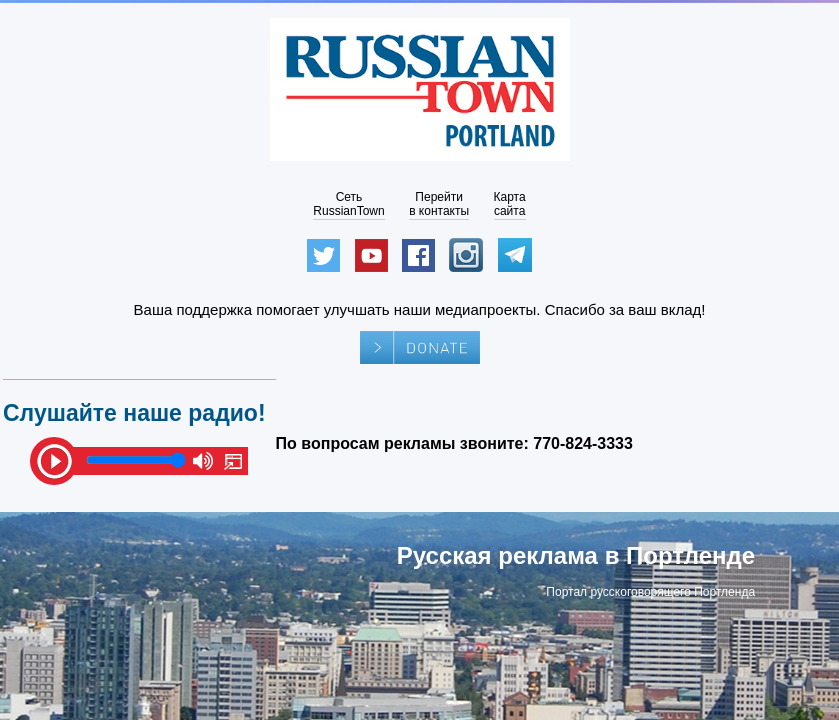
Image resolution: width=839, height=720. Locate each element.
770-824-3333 (583, 443)
